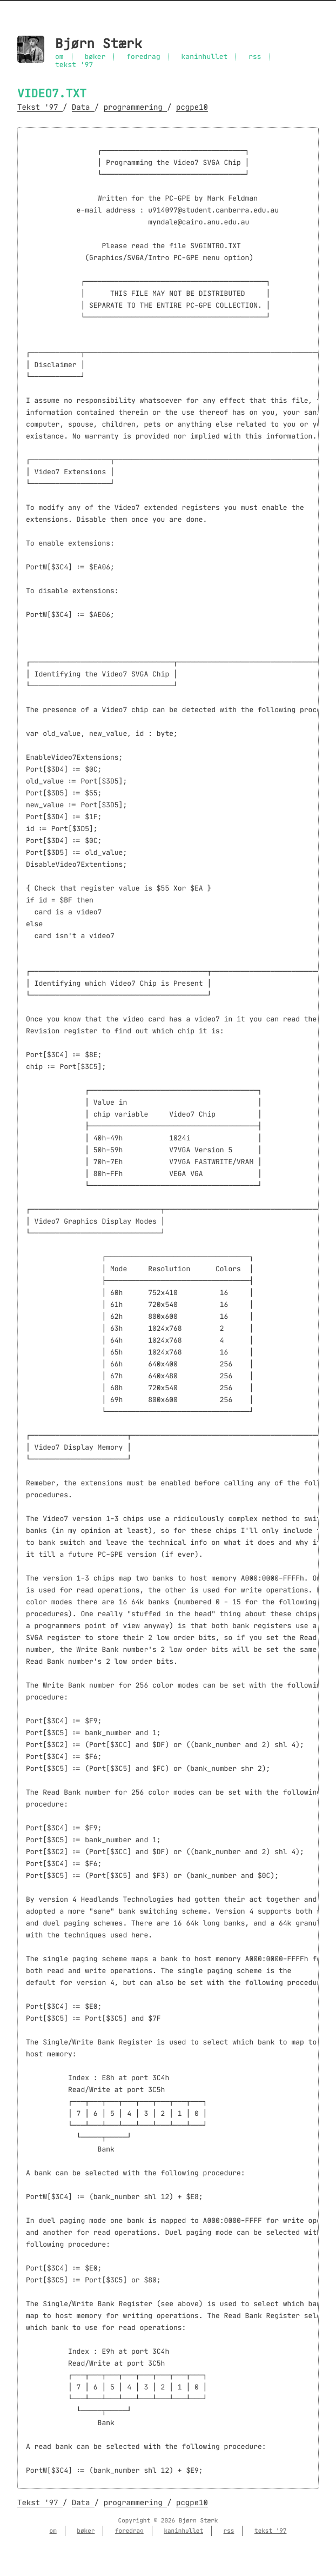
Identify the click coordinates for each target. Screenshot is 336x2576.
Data (83, 107)
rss (254, 57)
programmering (135, 107)
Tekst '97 (40, 107)
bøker (94, 57)
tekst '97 (74, 65)
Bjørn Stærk (98, 44)
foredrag (143, 57)
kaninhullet (205, 57)
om (59, 57)
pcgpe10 (192, 107)
